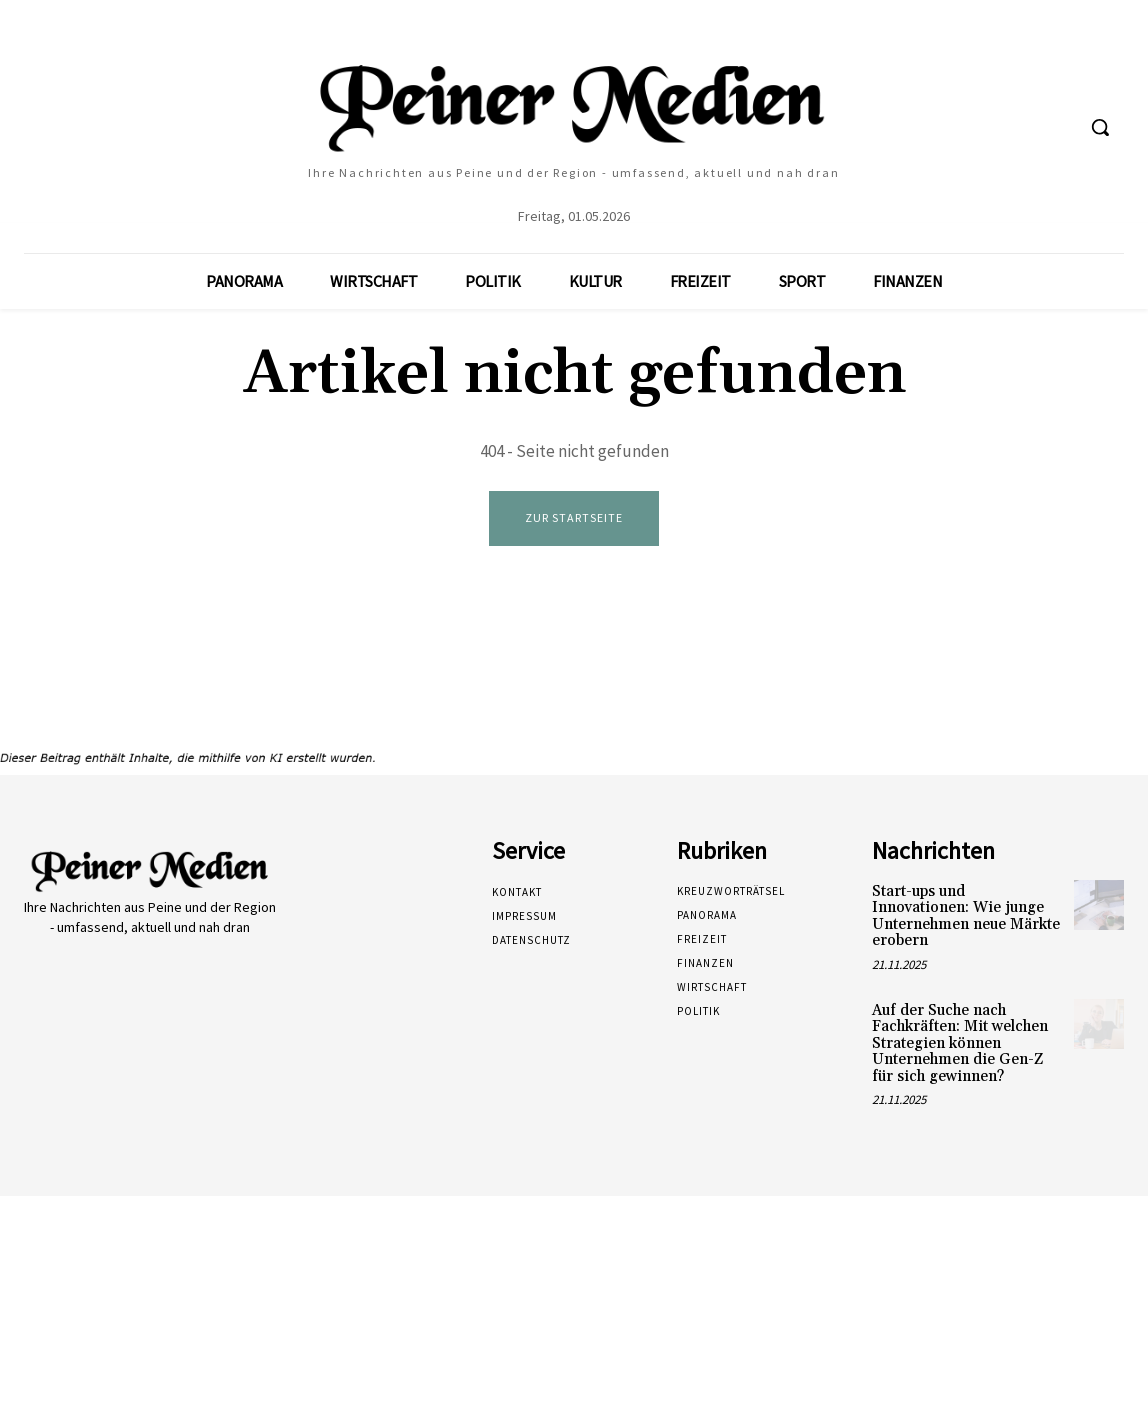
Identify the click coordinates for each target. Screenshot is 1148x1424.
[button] (1100, 127)
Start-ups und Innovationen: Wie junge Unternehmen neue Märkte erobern (966, 916)
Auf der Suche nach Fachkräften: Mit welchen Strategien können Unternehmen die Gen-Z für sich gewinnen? (960, 1043)
